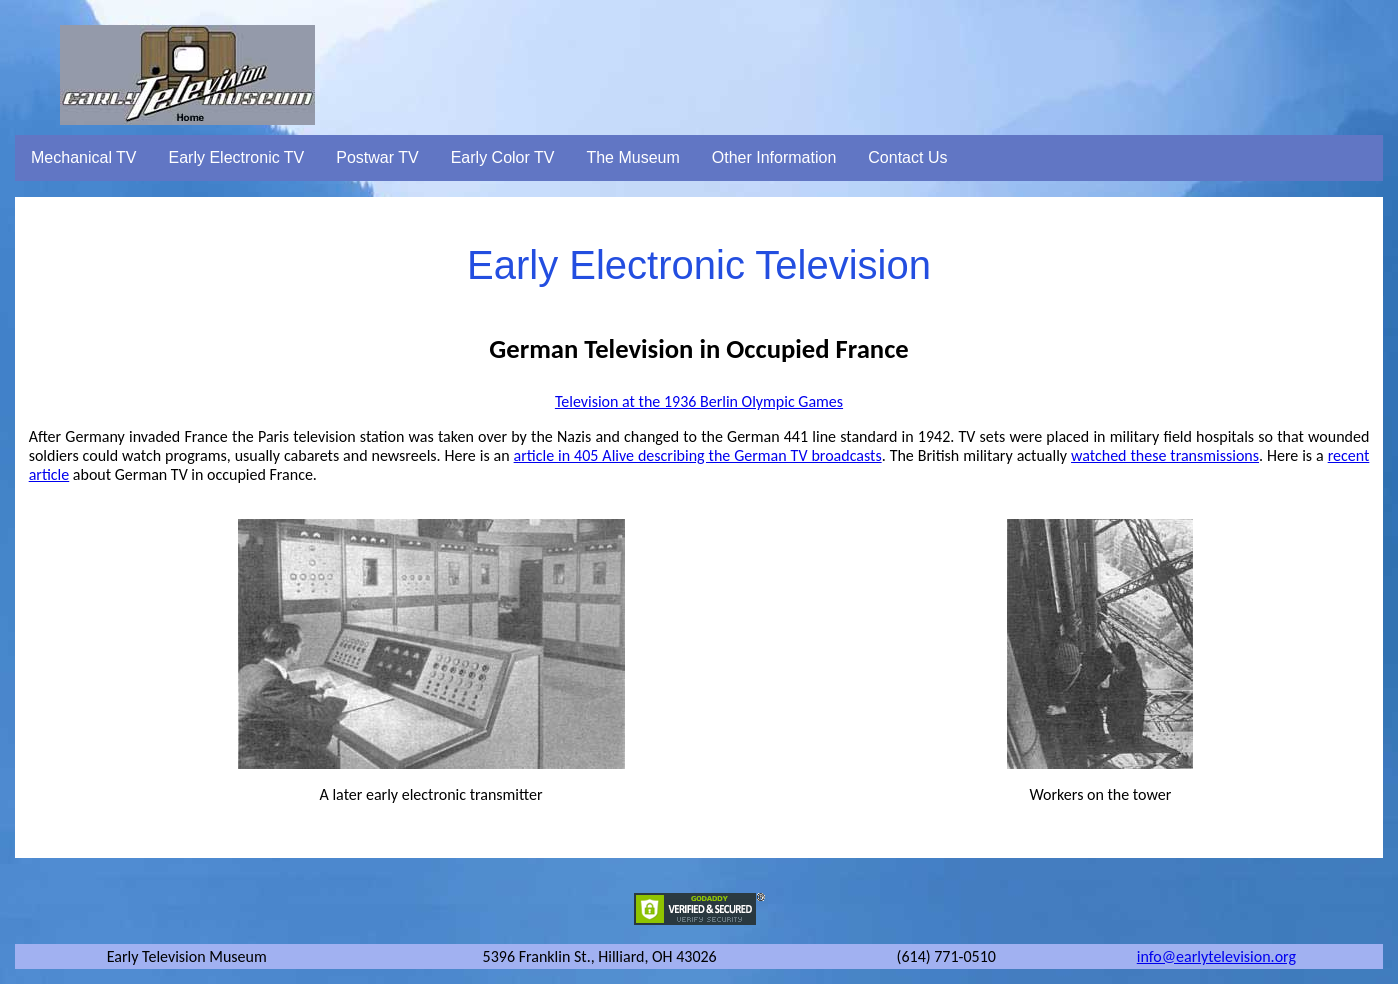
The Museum (632, 157)
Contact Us (907, 157)
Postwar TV (377, 157)
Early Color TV (503, 157)
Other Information (774, 157)
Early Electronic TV (237, 157)
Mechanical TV (84, 157)
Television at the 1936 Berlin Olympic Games (699, 401)
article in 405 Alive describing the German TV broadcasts (698, 455)
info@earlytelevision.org (1216, 956)
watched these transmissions (1165, 455)
